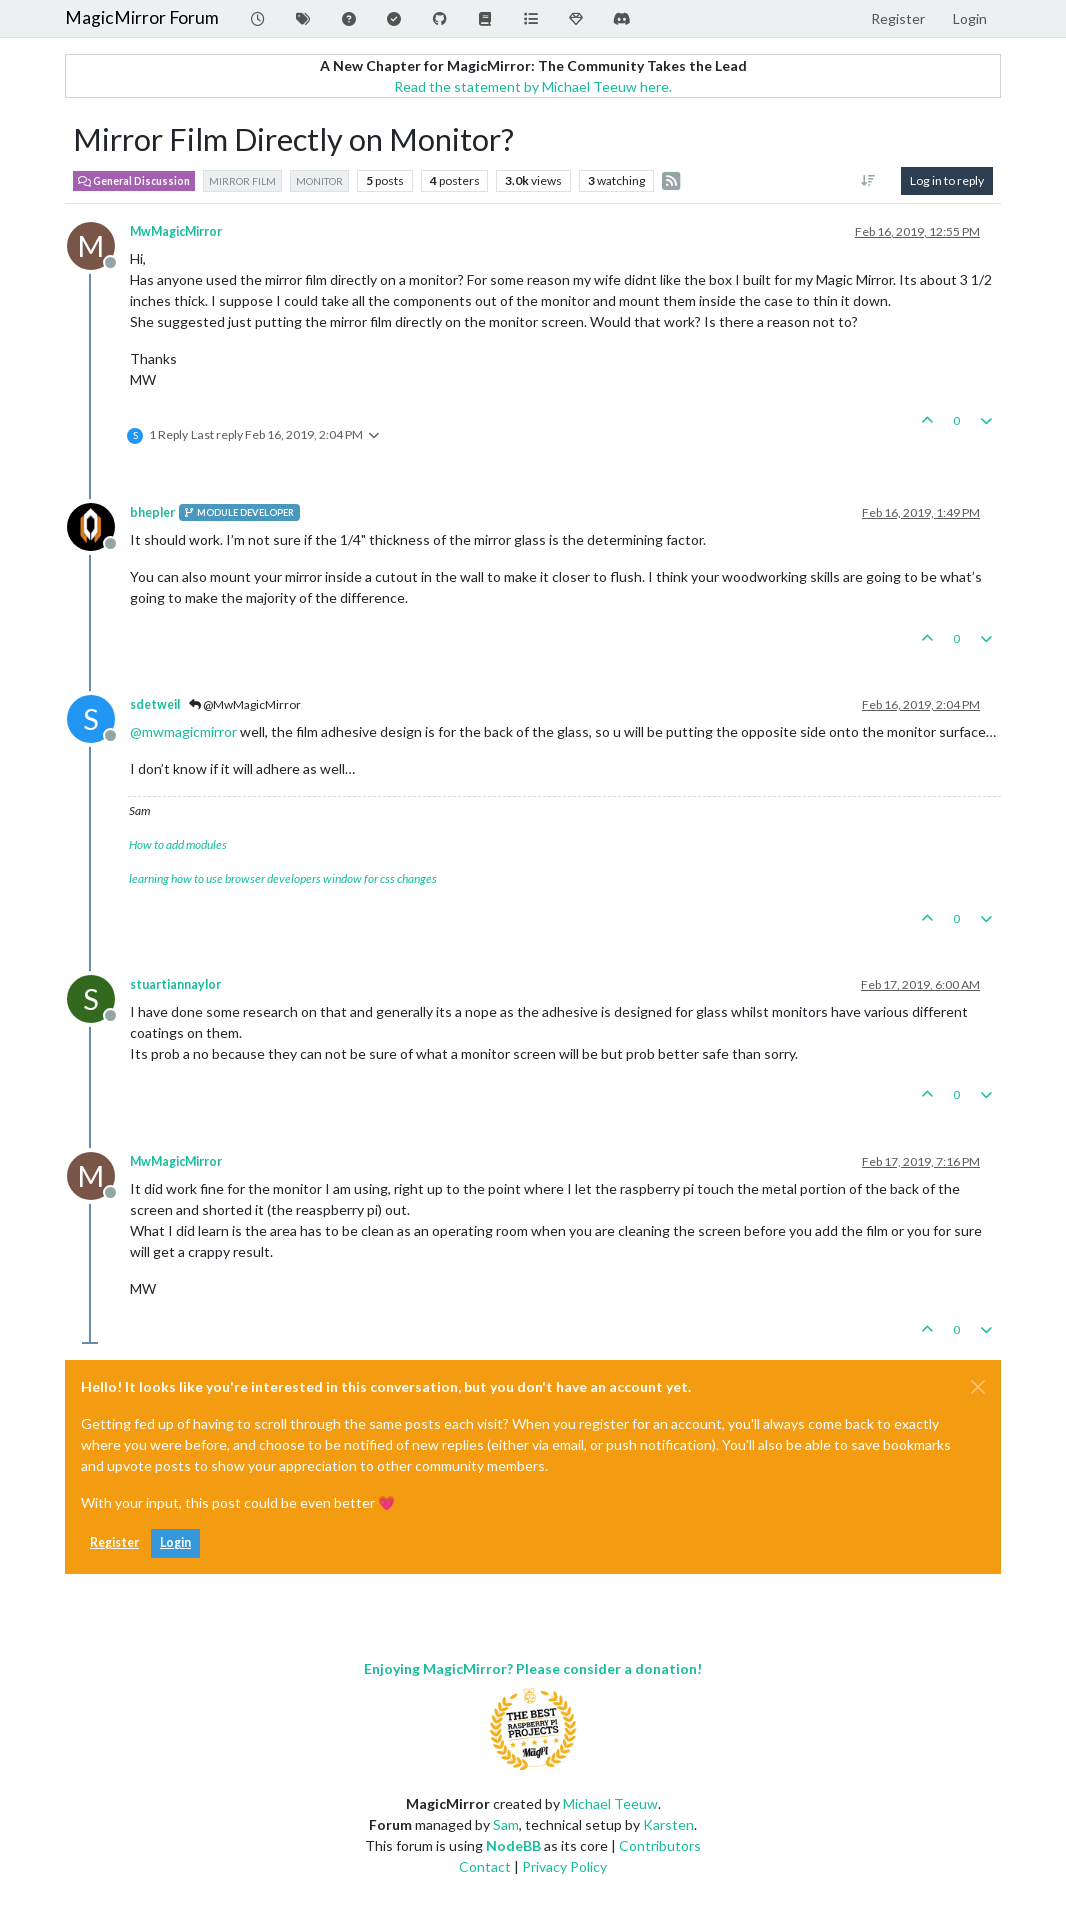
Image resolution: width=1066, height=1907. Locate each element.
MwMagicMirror (176, 231)
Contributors (660, 1845)
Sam (506, 1824)
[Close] (978, 1387)
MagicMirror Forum (142, 17)
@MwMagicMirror (245, 704)
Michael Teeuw (610, 1803)
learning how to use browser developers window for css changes (283, 878)
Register (114, 1542)
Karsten (668, 1824)
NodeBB (513, 1845)
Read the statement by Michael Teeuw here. (533, 86)
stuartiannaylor (175, 984)
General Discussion (134, 181)
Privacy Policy (564, 1866)
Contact (485, 1866)
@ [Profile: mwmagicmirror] (183, 731)
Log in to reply (947, 180)
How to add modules (178, 844)
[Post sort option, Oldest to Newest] (868, 181)
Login (175, 1542)
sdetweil (155, 704)
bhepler (152, 512)
